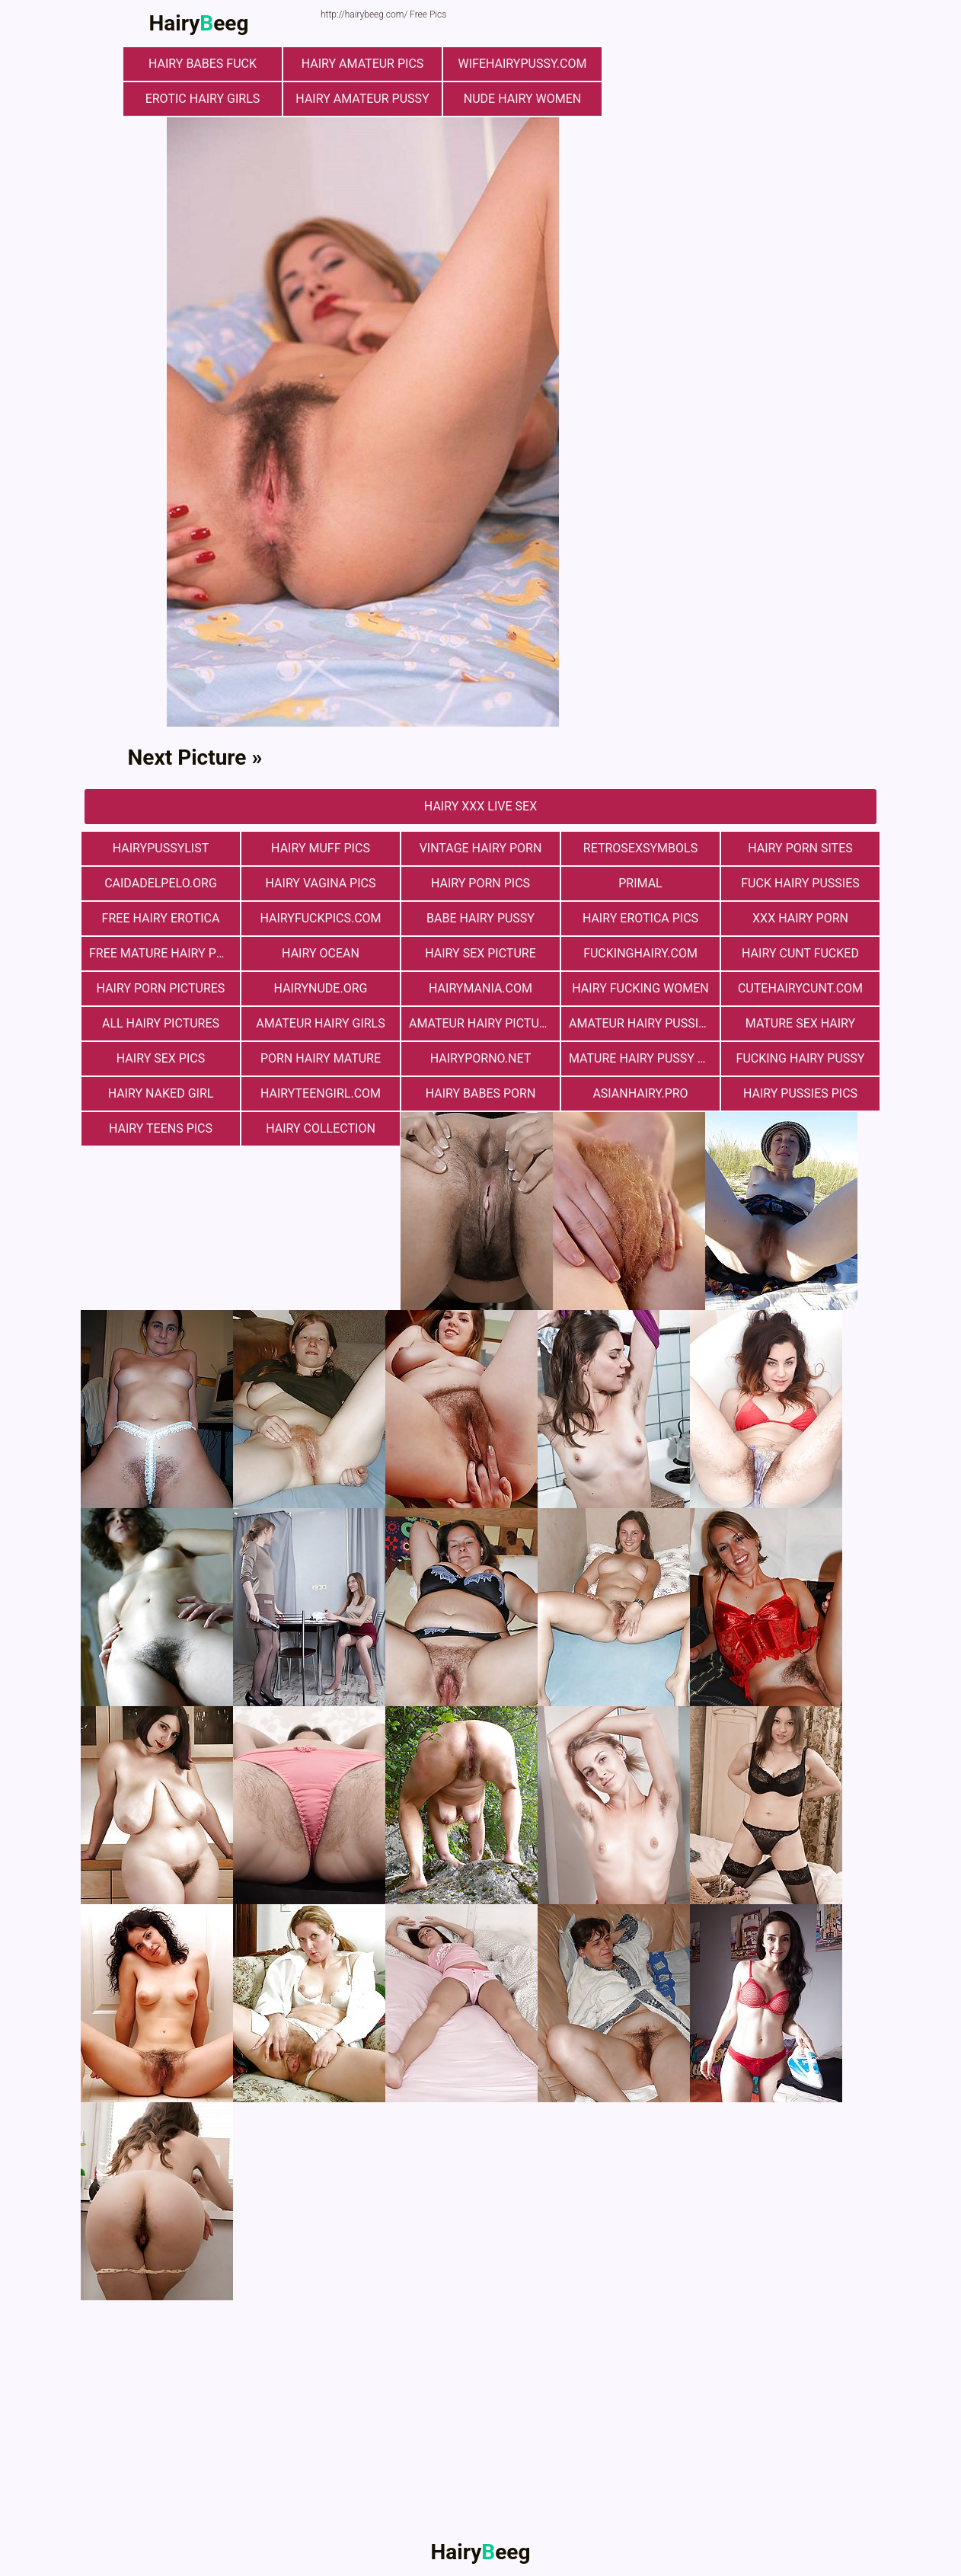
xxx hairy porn (800, 918)
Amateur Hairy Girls (320, 1023)
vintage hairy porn (481, 848)
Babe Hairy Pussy (480, 918)
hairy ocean (320, 953)
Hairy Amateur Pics (363, 63)
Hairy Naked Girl (161, 1093)
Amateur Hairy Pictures (484, 1023)
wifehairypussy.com (522, 63)
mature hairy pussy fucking (644, 1058)
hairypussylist (161, 848)
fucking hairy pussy (800, 1058)
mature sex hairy (800, 1023)
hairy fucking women (640, 988)
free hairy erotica (161, 918)
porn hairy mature (320, 1058)
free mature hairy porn (164, 953)
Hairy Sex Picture (480, 953)
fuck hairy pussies (800, 883)
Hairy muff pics (320, 848)
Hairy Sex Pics (161, 1058)
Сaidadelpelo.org (160, 883)
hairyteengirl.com (320, 1093)
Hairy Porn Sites (800, 848)
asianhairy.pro (640, 1093)
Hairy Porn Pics (480, 883)
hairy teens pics (160, 1128)
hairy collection (320, 1128)
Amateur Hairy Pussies (641, 1023)
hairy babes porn (481, 1093)
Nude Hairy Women (522, 98)
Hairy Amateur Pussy (362, 98)
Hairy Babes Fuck (202, 63)
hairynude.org (321, 988)
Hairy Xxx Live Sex (480, 806)
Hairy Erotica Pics (640, 918)
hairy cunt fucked (800, 953)
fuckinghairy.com (640, 953)
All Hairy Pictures (160, 1023)
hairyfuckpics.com (320, 918)
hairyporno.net (480, 1058)
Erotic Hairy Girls (202, 98)
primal (640, 883)
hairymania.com (480, 988)
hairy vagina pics (321, 883)
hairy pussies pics (800, 1093)
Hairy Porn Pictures (161, 988)
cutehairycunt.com (800, 988)
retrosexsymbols (640, 848)
